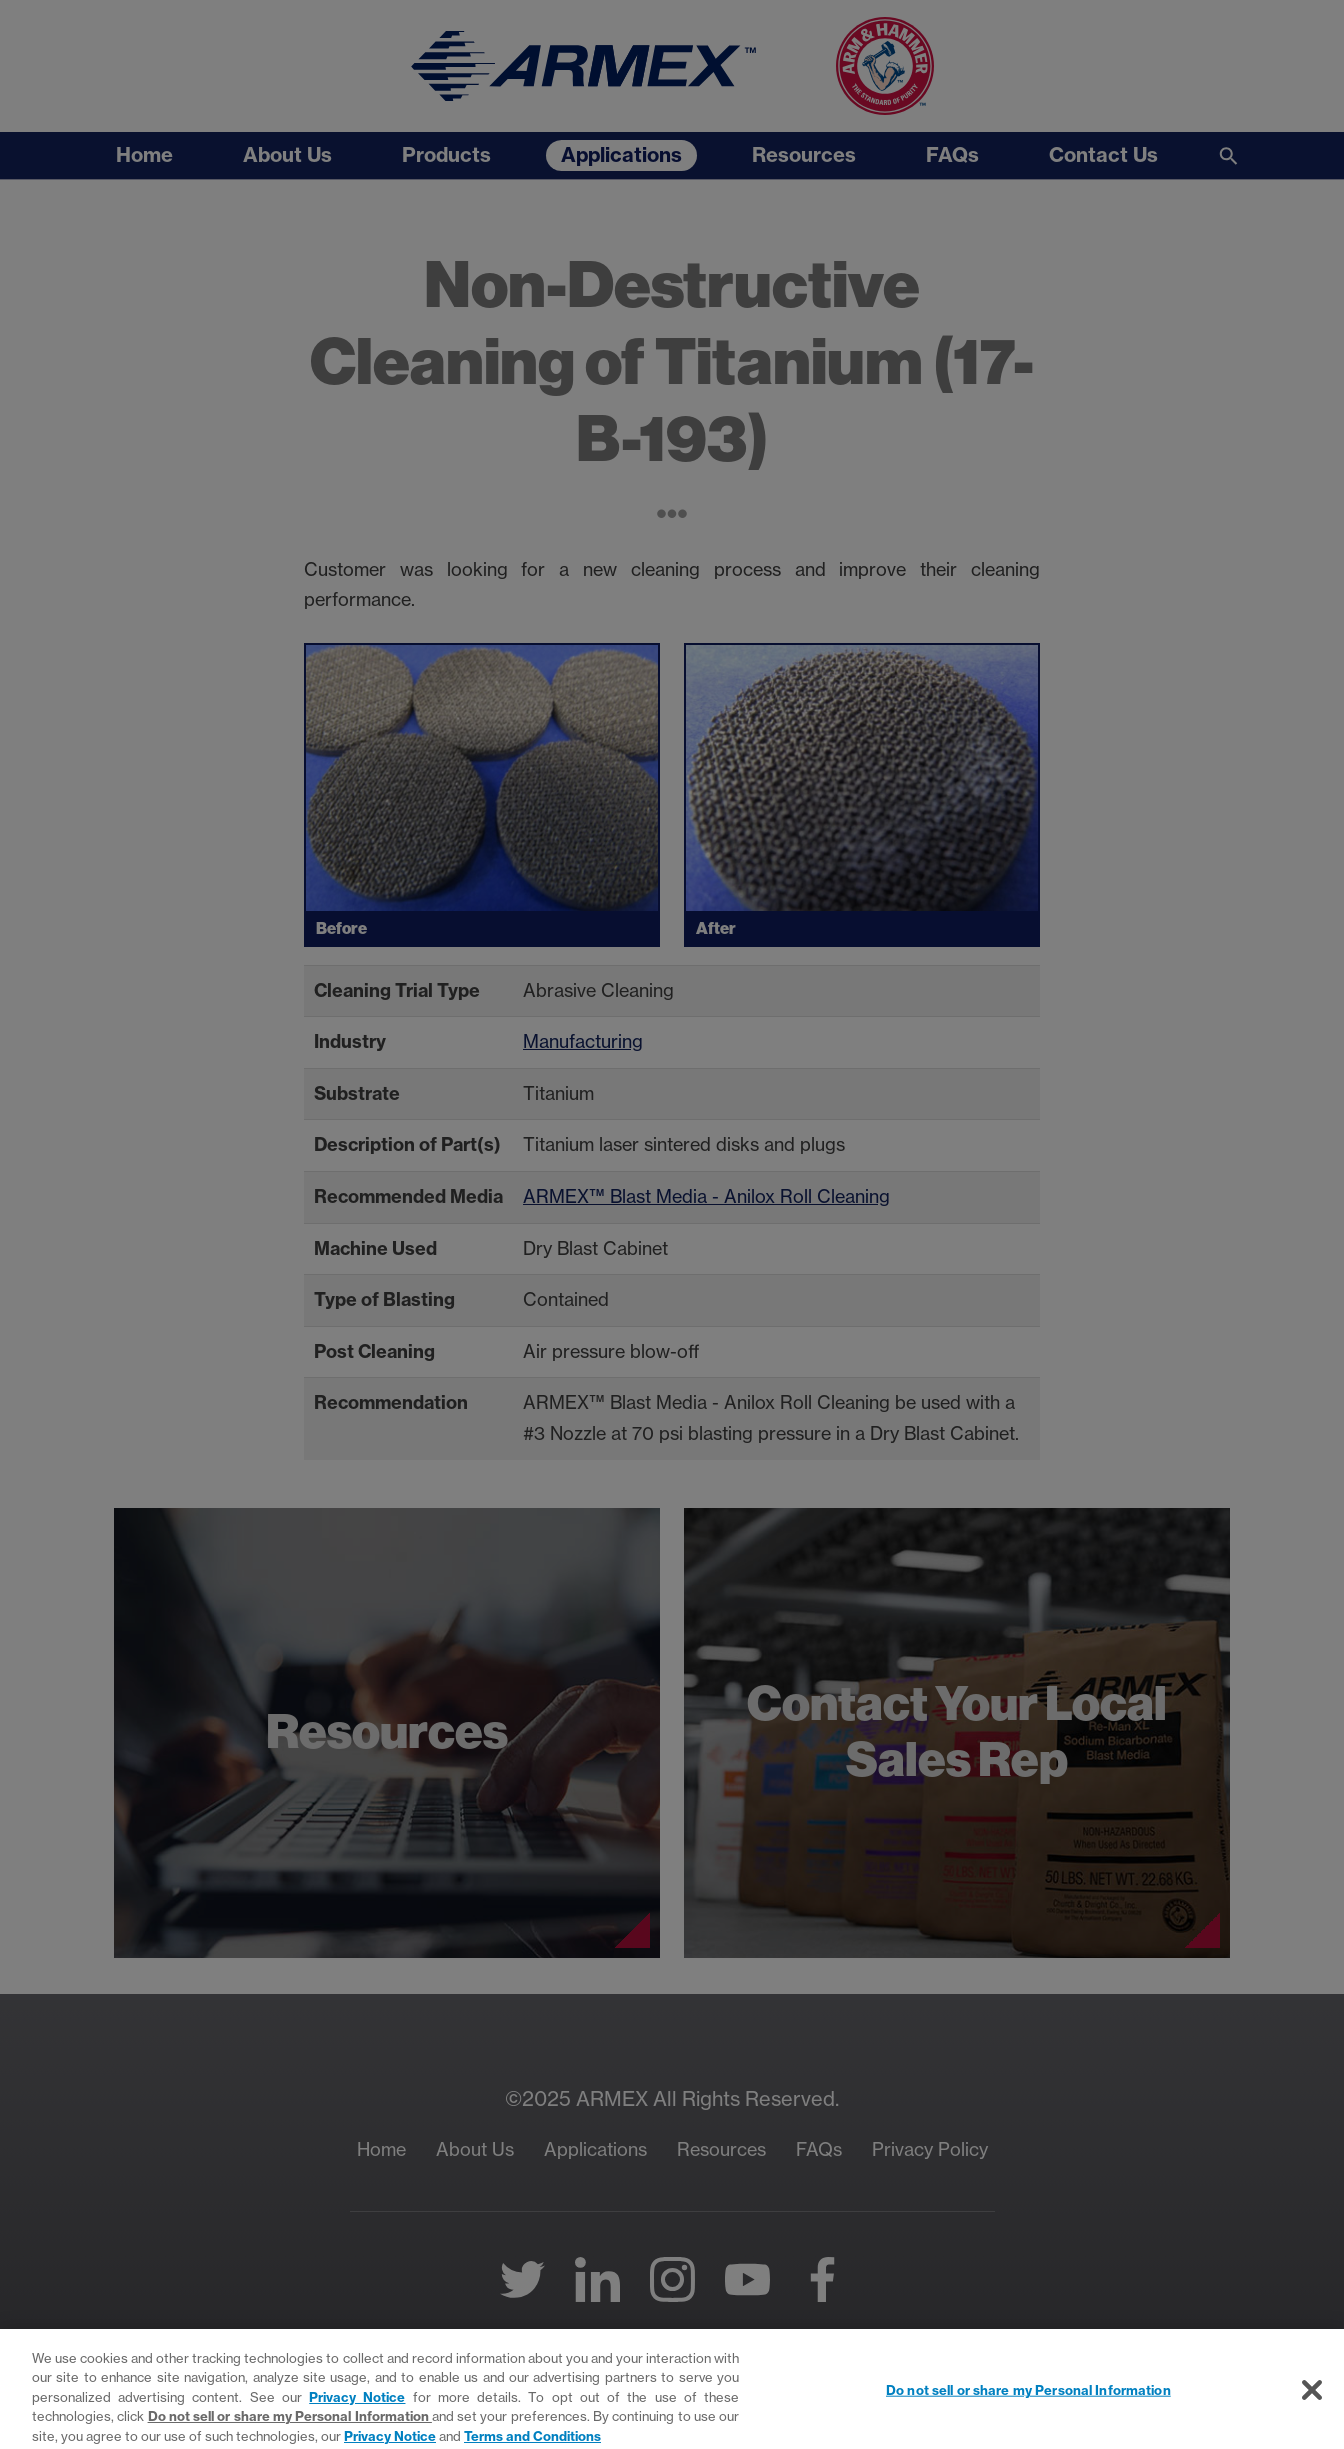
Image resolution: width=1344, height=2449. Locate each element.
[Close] (1312, 2399)
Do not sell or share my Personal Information (290, 2424)
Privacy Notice (357, 2405)
